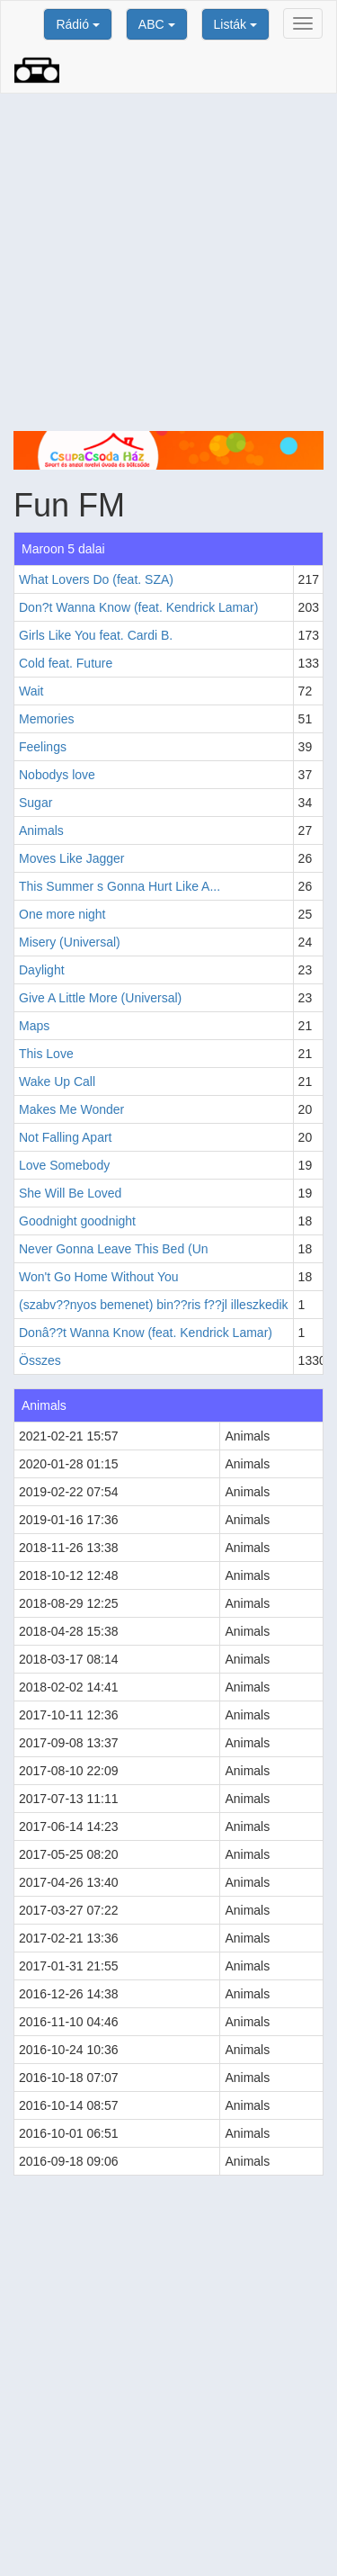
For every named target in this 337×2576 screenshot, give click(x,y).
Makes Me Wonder (71, 1109)
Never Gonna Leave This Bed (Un (113, 1249)
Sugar (35, 802)
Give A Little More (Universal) (100, 998)
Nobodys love (57, 774)
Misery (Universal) (69, 942)
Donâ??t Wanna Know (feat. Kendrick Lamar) (145, 1332)
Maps (34, 1026)
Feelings (43, 747)
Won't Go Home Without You (99, 1277)
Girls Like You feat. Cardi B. (96, 635)
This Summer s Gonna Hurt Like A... (119, 886)
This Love (46, 1053)
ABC (156, 24)
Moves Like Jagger (72, 858)
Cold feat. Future (65, 663)
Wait (31, 691)
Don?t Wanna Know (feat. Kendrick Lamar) (138, 607)
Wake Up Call (57, 1081)
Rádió (77, 24)
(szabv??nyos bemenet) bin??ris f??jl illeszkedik (153, 1304)
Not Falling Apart (65, 1137)
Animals (41, 830)
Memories (46, 719)
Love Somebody (64, 1165)
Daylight (42, 970)
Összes (40, 1360)
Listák (235, 24)
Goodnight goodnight (77, 1221)
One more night (62, 914)
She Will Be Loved (70, 1193)
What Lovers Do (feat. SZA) (96, 579)
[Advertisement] (168, 262)
